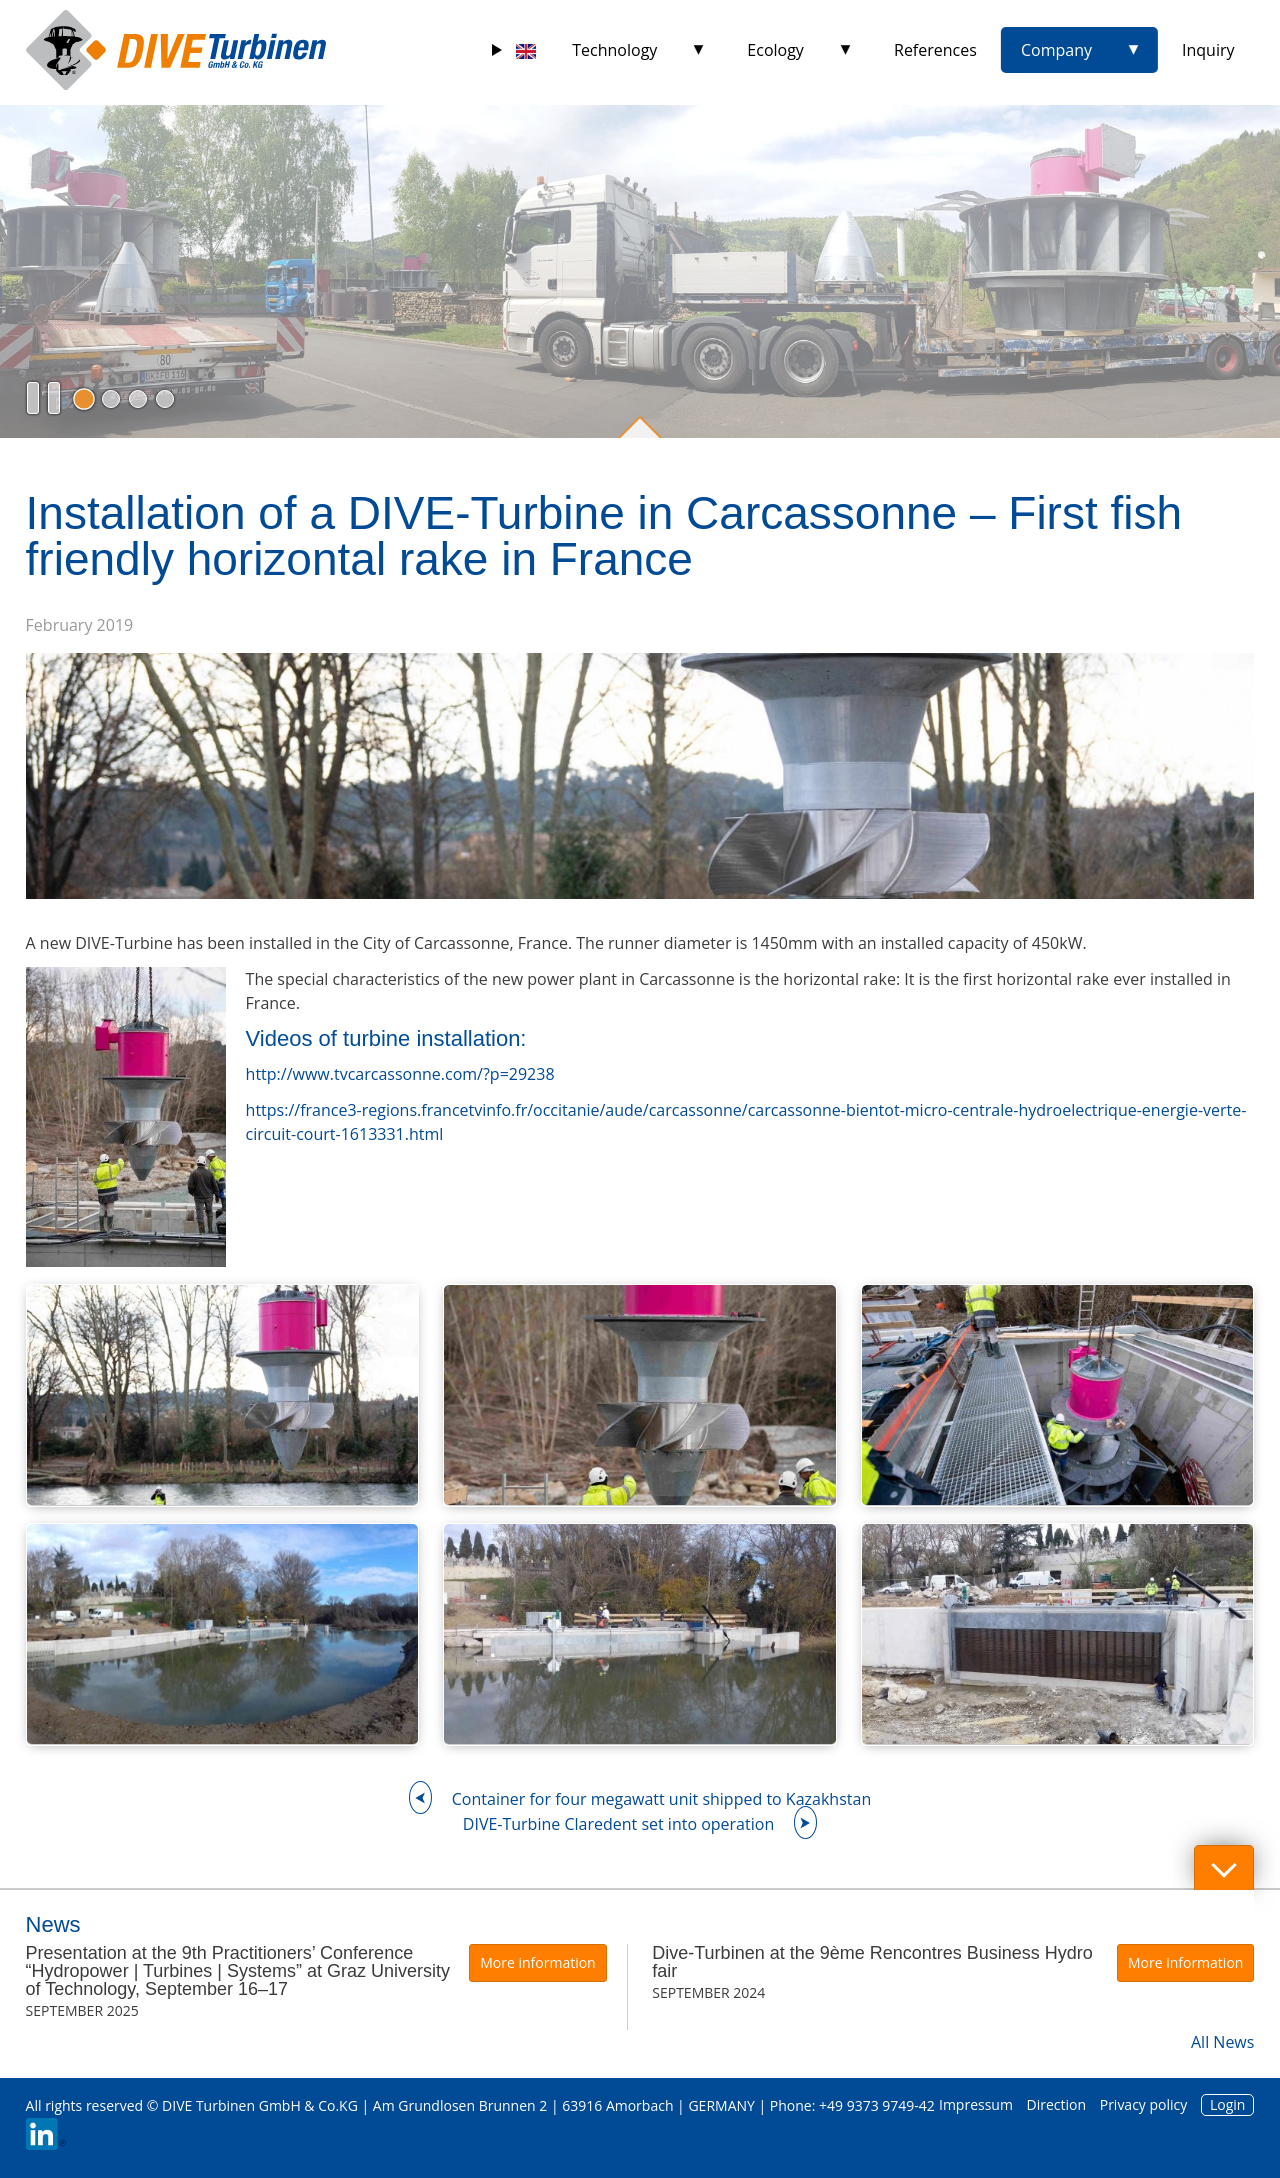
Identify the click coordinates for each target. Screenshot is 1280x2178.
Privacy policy (1144, 2104)
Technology (614, 50)
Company (1056, 50)
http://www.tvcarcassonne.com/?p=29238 (400, 1074)
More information (537, 1962)
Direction (1057, 2104)
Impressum (976, 2104)
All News (1222, 2042)
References (935, 50)
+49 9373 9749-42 (877, 2105)
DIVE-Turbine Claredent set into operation (618, 1824)
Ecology (775, 50)
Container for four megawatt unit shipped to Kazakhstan (661, 1799)
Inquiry (1208, 50)
